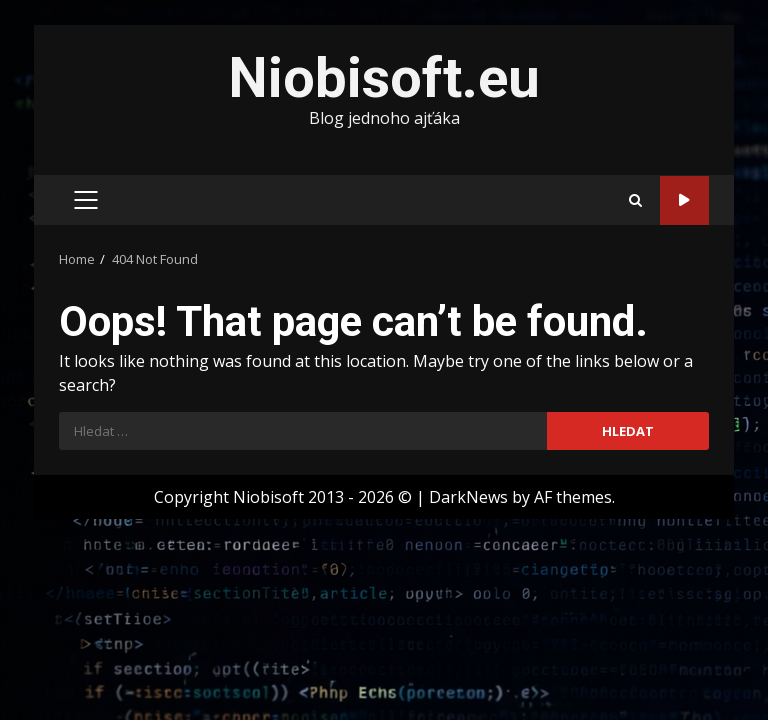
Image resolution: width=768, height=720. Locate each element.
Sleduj (684, 200)
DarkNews (468, 497)
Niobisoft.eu (384, 78)
